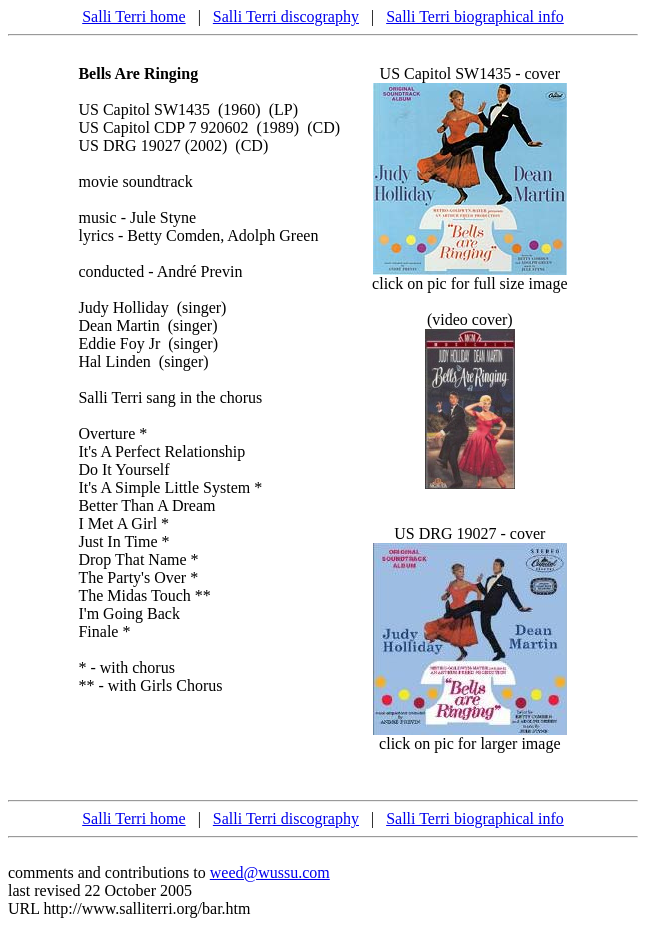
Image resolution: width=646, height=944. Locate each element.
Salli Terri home (133, 16)
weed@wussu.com (270, 872)
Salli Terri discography (286, 16)
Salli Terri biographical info (475, 16)
